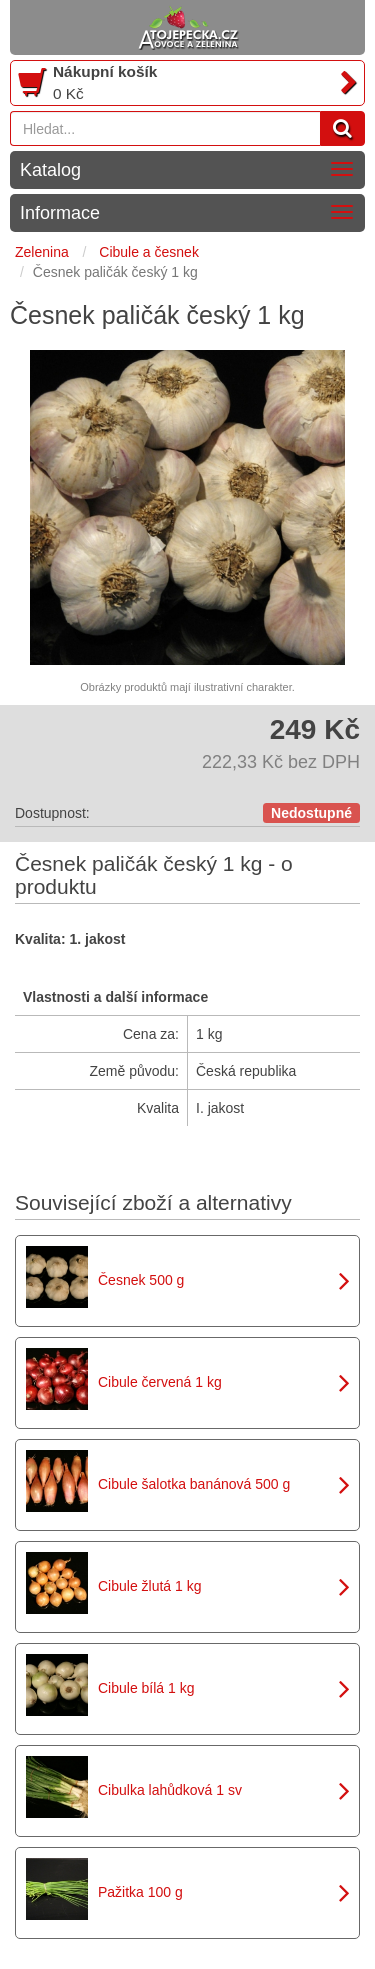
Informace (60, 213)
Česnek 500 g (141, 1280)
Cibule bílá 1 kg (146, 1688)
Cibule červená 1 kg (160, 1382)
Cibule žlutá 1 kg (150, 1586)
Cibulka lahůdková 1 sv (170, 1790)
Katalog (50, 170)
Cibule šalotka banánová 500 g (194, 1484)
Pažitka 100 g (140, 1892)
